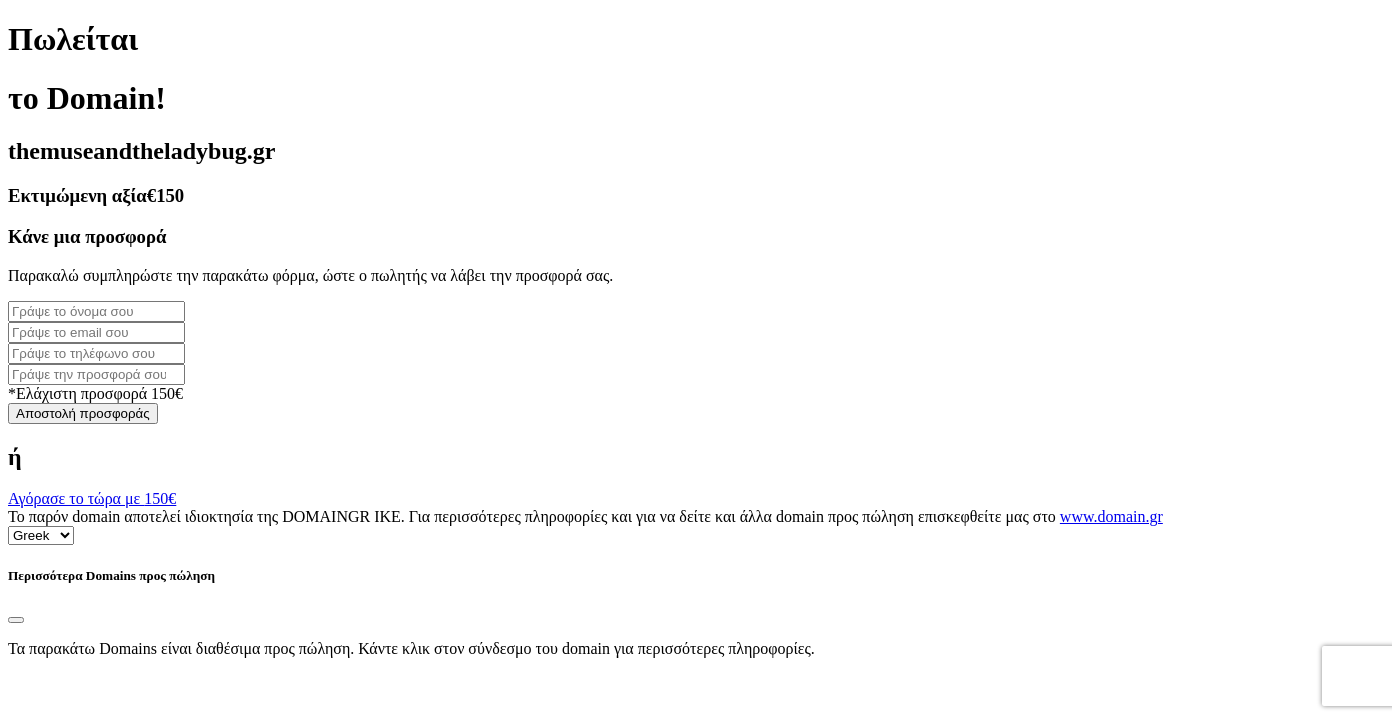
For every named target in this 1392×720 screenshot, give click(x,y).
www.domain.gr (1111, 516)
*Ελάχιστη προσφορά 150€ (95, 393)
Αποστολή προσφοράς (83, 413)
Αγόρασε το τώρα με (92, 498)
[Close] (16, 620)
